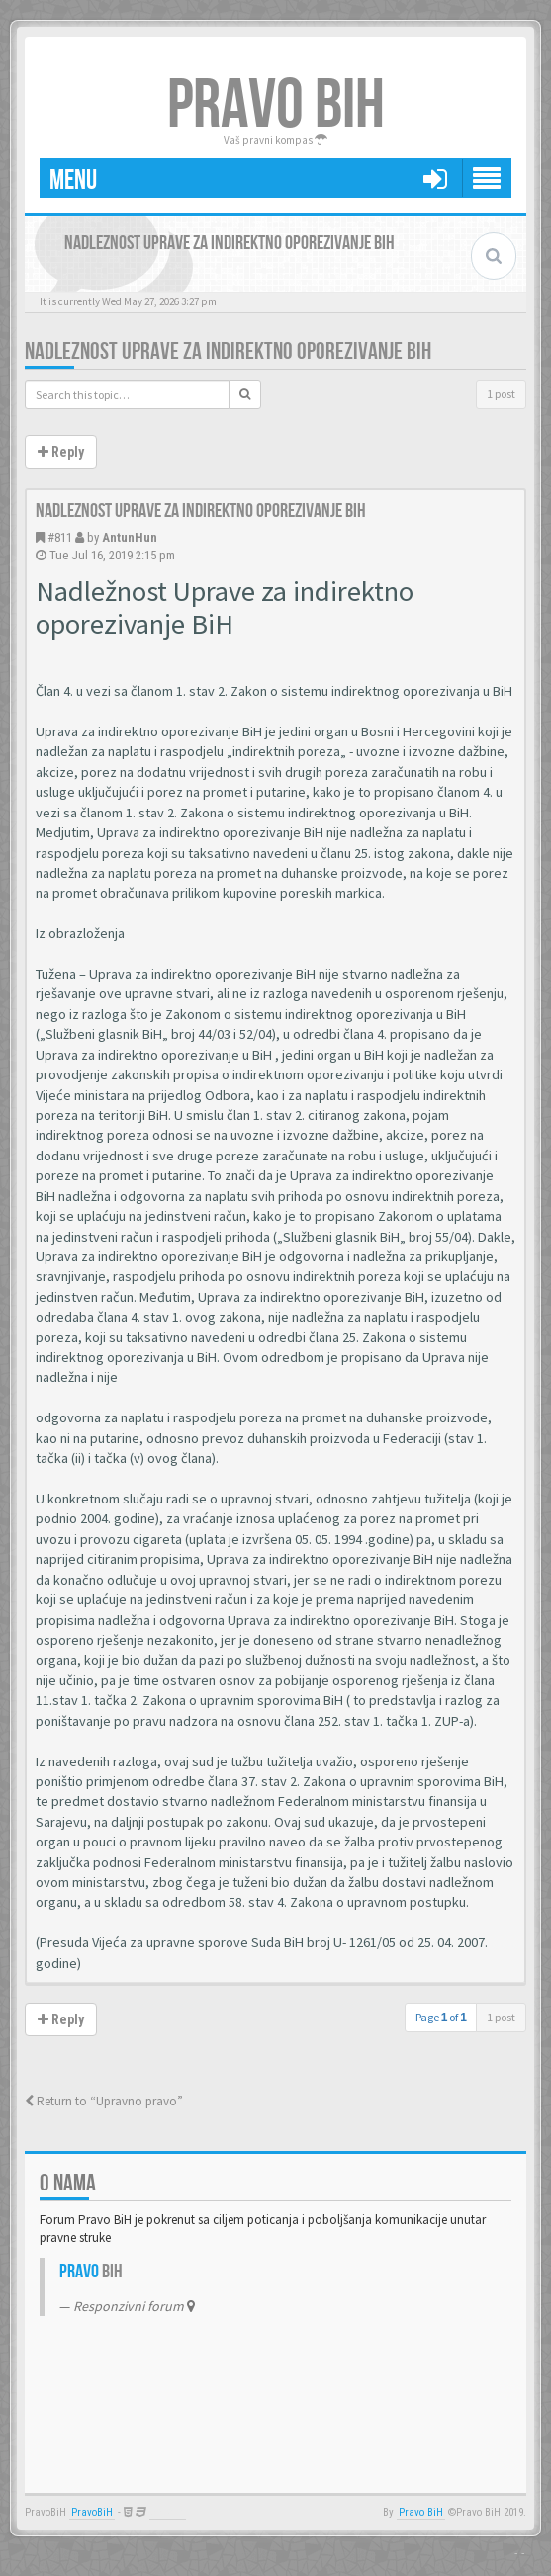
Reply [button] (61, 452)
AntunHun (129, 537)
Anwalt (167, 2512)
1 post (501, 393)
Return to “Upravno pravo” (104, 2101)
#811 (59, 537)
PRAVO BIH (276, 105)
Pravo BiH (421, 2512)
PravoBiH (92, 2512)
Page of (441, 2017)
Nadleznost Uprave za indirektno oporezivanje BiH (228, 351)
